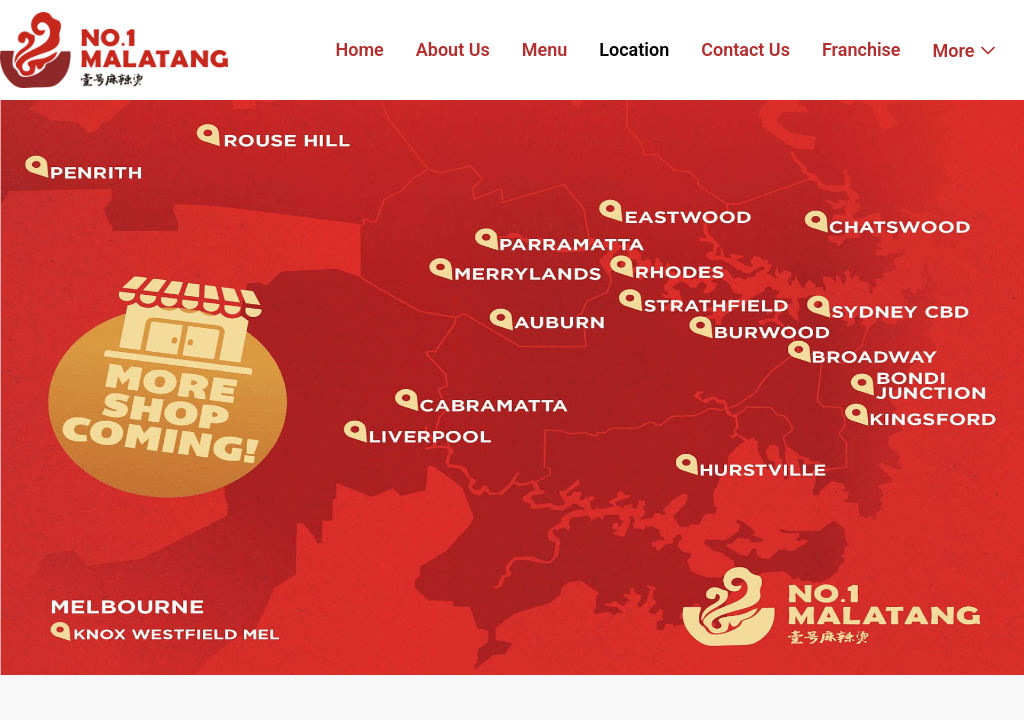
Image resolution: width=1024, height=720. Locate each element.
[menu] (666, 50)
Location (634, 49)
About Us (453, 49)
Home (360, 49)
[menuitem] (360, 50)
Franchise (861, 49)
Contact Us (745, 49)
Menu (545, 49)
